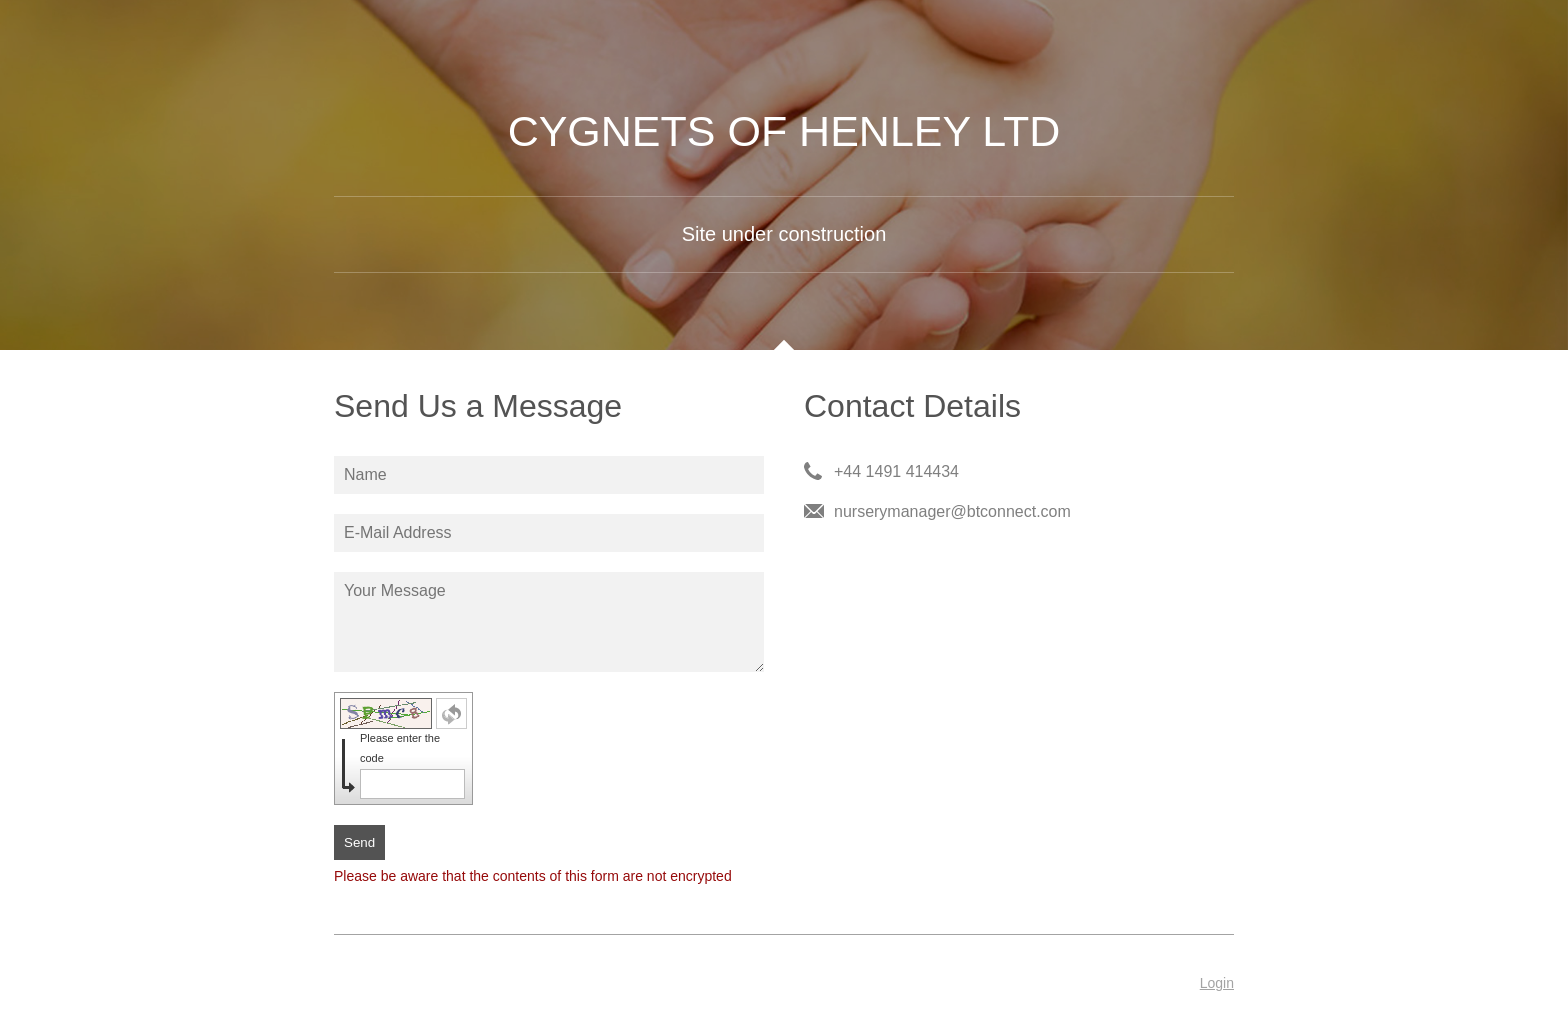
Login (1217, 983)
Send (359, 842)
